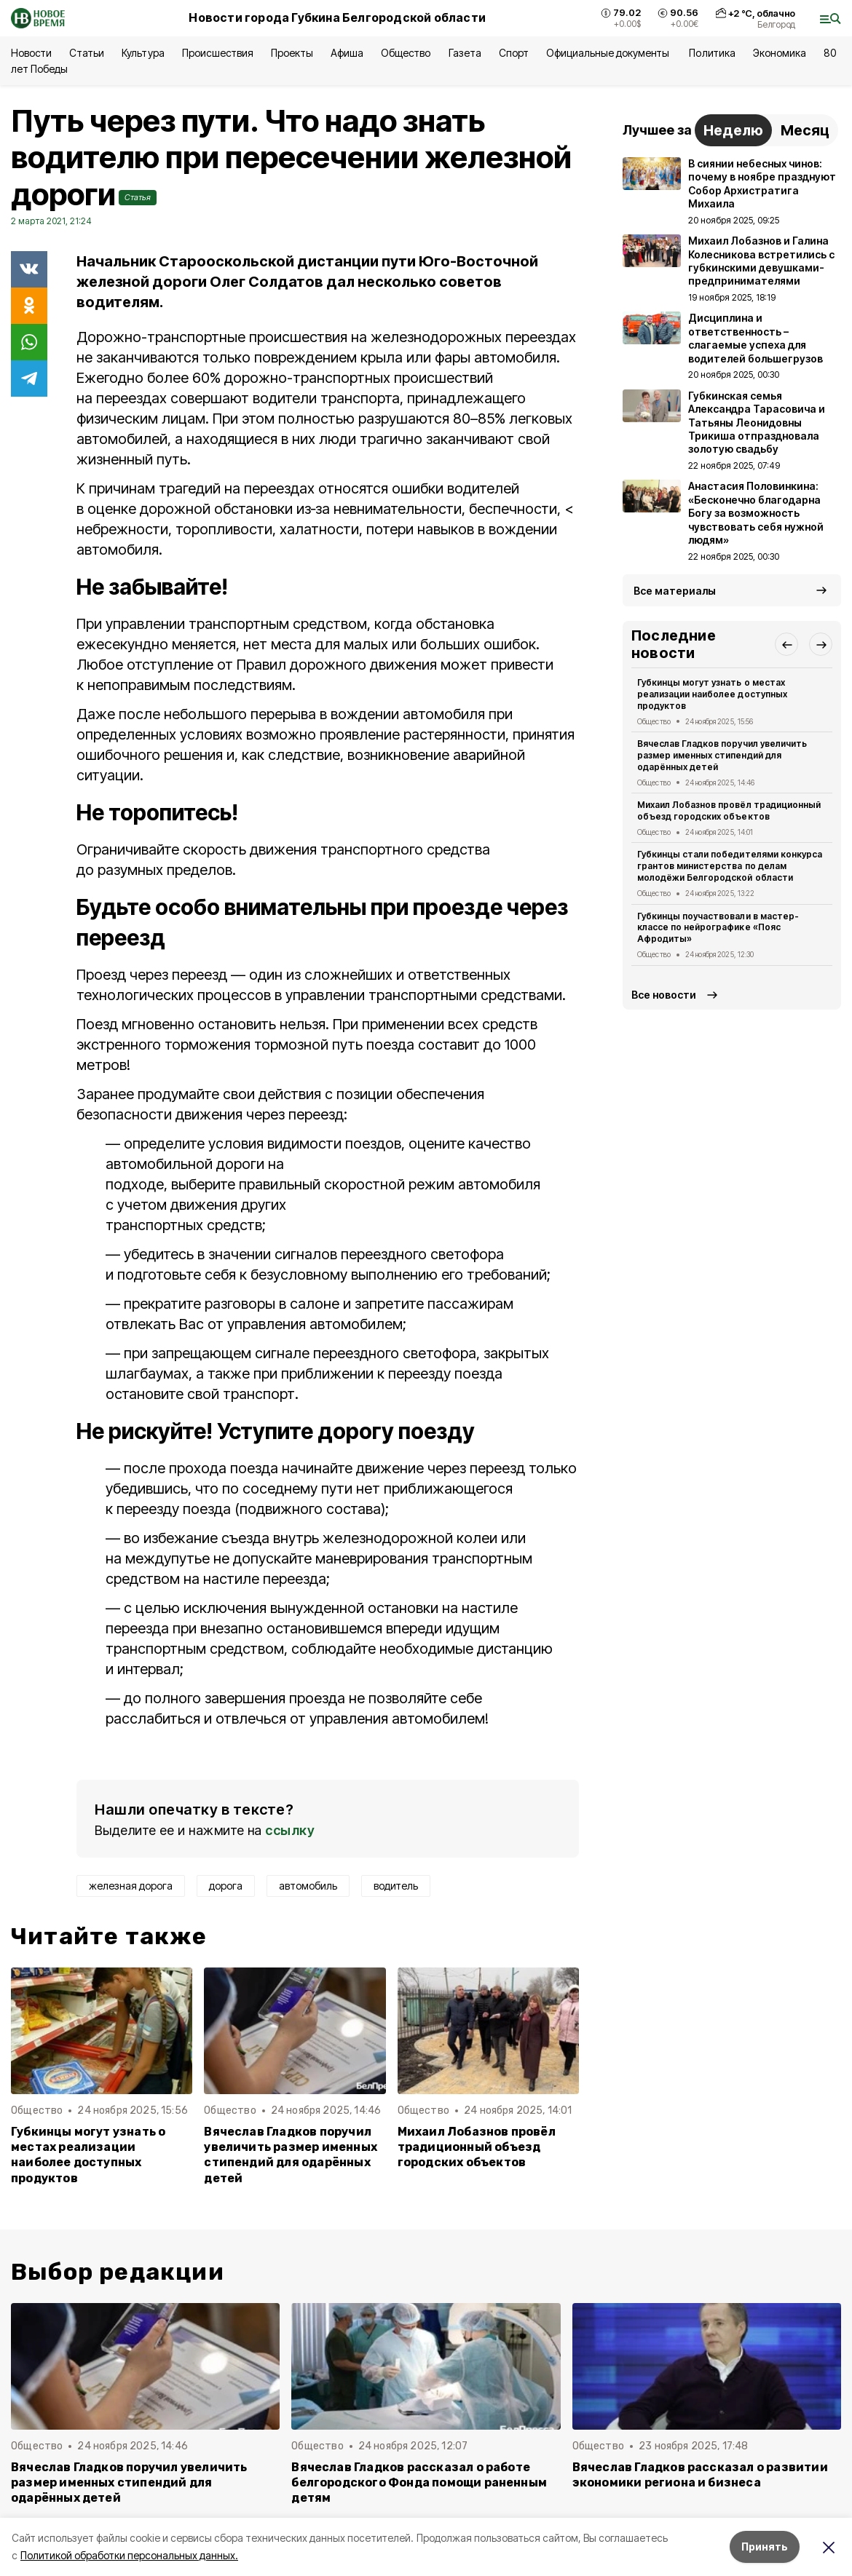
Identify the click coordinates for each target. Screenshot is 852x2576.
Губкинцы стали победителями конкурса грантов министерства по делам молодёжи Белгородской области (729, 866)
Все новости (663, 994)
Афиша (347, 53)
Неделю (733, 130)
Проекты (292, 53)
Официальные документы (609, 53)
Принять (764, 2546)
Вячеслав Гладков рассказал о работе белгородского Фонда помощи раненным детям (419, 2482)
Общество (405, 53)
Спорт (514, 53)
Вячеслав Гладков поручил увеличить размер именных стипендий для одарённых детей (290, 2154)
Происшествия (217, 53)
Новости (31, 53)
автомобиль (308, 1885)
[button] (786, 644)
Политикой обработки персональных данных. (129, 2555)
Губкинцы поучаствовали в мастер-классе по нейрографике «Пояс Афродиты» (718, 928)
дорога (225, 1885)
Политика (712, 53)
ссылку (290, 1830)
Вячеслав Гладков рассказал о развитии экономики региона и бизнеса (700, 2474)
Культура (143, 53)
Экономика (779, 53)
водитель (396, 1885)
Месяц (805, 130)
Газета (465, 53)
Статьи (86, 53)
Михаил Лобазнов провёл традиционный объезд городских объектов (477, 2147)
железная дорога (131, 1885)
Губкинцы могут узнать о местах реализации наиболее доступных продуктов (88, 2154)
